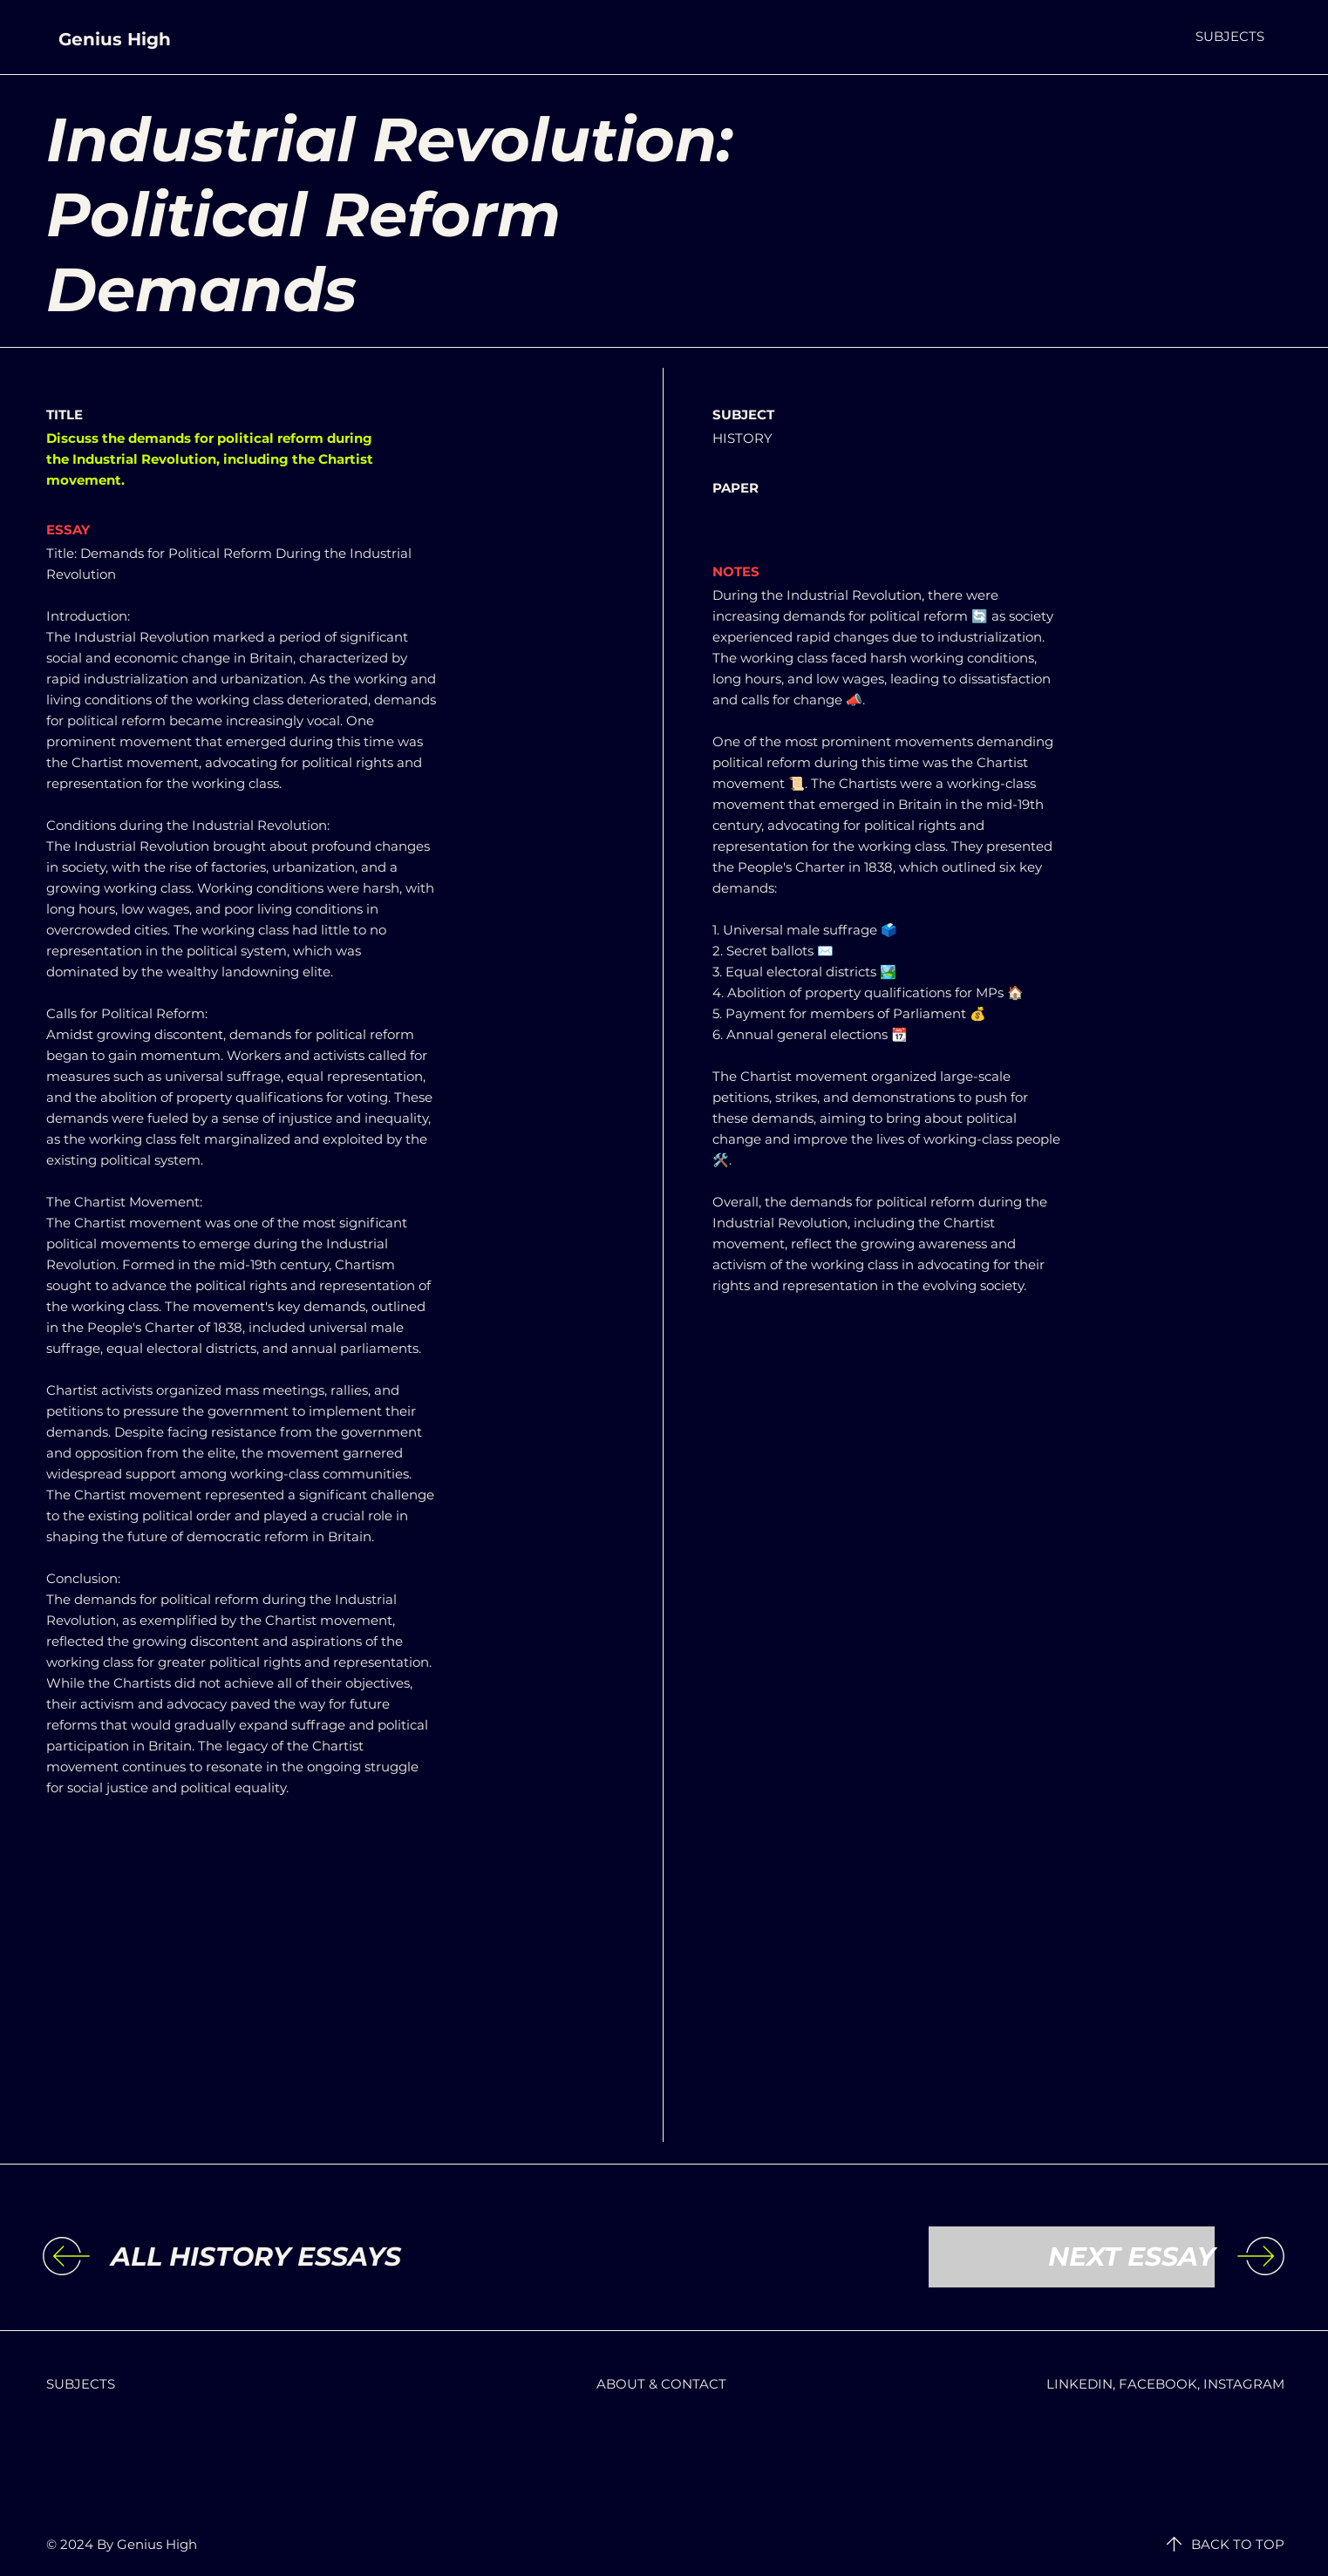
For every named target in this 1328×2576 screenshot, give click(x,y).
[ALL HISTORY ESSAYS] (256, 2256)
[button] (1229, 36)
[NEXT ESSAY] (1072, 2256)
